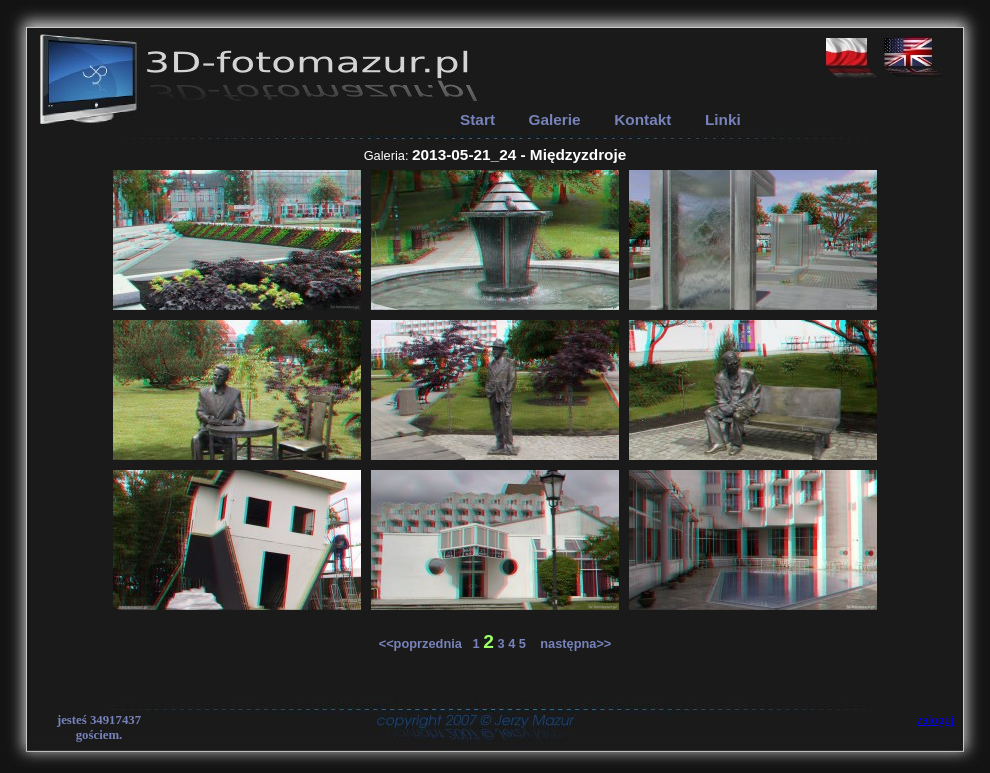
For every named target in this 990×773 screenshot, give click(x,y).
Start (477, 119)
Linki (723, 119)
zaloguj (936, 720)
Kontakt (642, 119)
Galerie (555, 119)
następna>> (571, 643)
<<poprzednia (426, 643)
